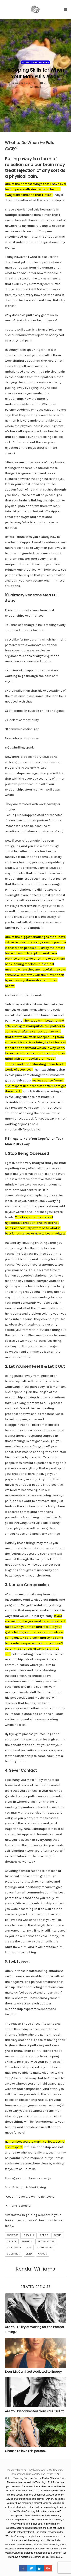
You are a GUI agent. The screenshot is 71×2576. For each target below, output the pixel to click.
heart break (14, 2247)
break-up (29, 2235)
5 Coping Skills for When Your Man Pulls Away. (35, 73)
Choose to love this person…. (26, 2451)
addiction (13, 2235)
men (29, 2247)
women (42, 2253)
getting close (45, 2241)
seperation (13, 2253)
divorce (11, 2241)
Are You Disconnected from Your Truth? (34, 2411)
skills (29, 2253)
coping (44, 2235)
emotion (27, 2241)
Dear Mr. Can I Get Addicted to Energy (33, 2371)
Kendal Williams (35, 2268)
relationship (44, 2247)
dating (57, 2235)
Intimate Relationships (35, 62)
